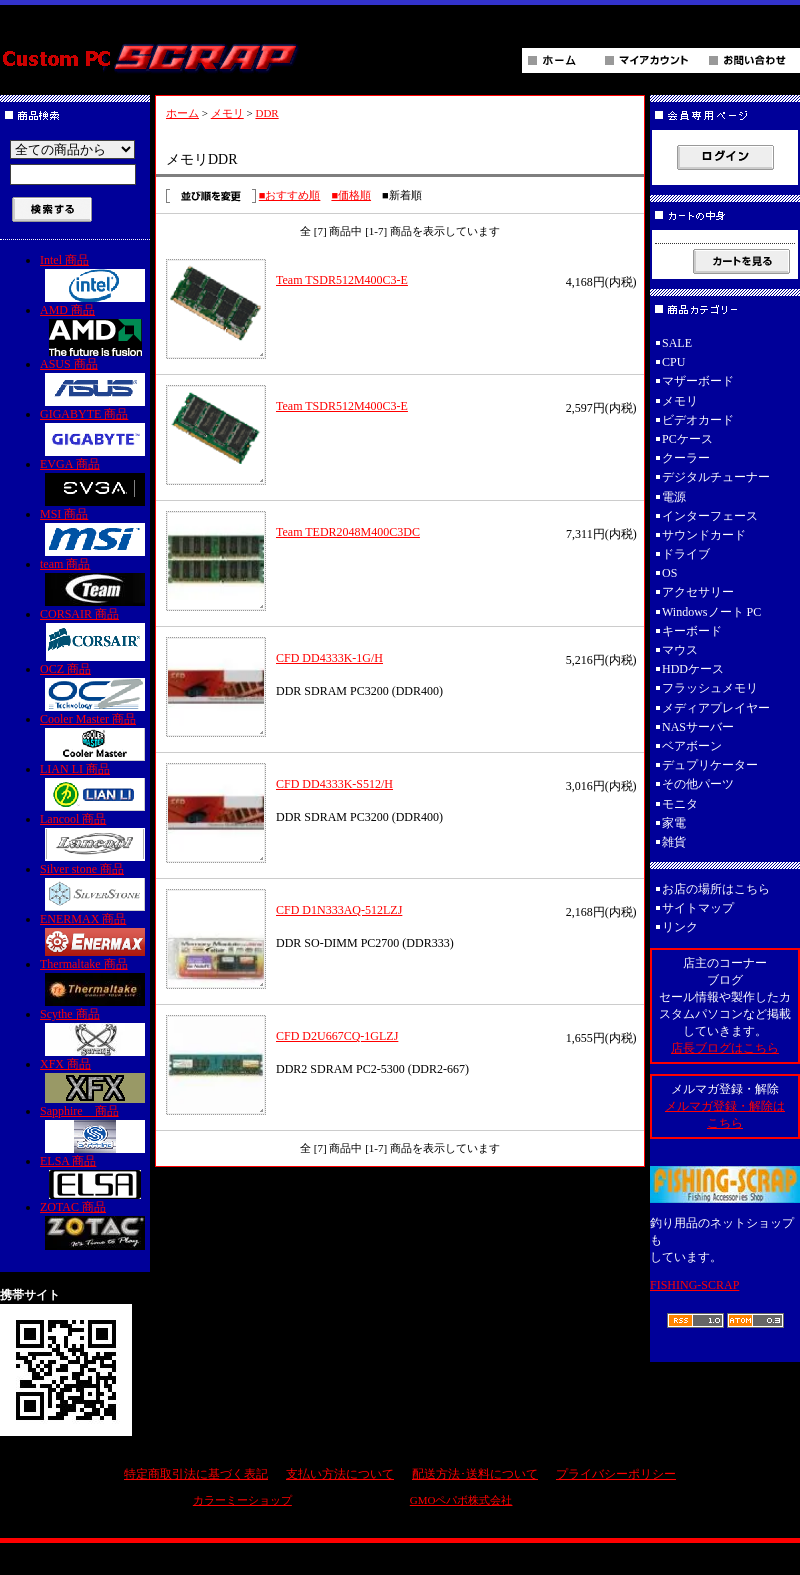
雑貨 (674, 842)
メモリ (227, 113)
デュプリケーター (710, 765)
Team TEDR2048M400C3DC (348, 532)
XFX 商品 (95, 1080)
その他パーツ (698, 784)
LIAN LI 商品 (95, 786)
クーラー (686, 458)
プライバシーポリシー (616, 1474)
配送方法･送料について (475, 1474)
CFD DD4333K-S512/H (334, 784)
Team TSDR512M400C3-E (342, 280)
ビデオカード (698, 420)
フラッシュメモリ (710, 688)
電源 (674, 497)
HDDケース (693, 669)
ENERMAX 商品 (95, 934)
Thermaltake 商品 (95, 981)
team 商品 (95, 581)
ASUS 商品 (95, 381)
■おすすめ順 (290, 195)
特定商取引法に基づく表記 (196, 1474)
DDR (266, 113)
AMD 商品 (95, 329)
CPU (673, 362)
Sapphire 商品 (95, 1128)
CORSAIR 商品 (95, 634)
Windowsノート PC (711, 612)
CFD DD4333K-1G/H (329, 658)
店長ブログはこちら (725, 1048)
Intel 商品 (95, 277)
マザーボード (698, 381)
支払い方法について (340, 1474)
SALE (677, 343)
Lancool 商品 (95, 836)
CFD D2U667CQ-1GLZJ (337, 1036)
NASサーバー (698, 727)
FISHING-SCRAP (694, 1285)
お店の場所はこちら (716, 889)
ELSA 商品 (95, 1176)
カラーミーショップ (242, 1500)
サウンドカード (704, 535)
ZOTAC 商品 (95, 1225)
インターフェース (710, 516)
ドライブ (686, 554)
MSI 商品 (95, 531)
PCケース (687, 439)
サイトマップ (698, 908)
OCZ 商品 (95, 686)
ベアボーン (692, 746)
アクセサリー (698, 592)
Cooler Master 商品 (95, 736)
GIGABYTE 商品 (95, 431)
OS (669, 573)
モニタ (680, 804)
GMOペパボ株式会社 (461, 1500)
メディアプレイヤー (716, 708)
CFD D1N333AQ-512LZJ (339, 910)
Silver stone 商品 (95, 886)
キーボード (692, 631)
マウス (680, 650)
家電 (674, 823)
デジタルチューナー (722, 477)
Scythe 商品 (95, 1031)
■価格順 (351, 195)
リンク (680, 927)
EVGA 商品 (95, 481)
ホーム (182, 113)
